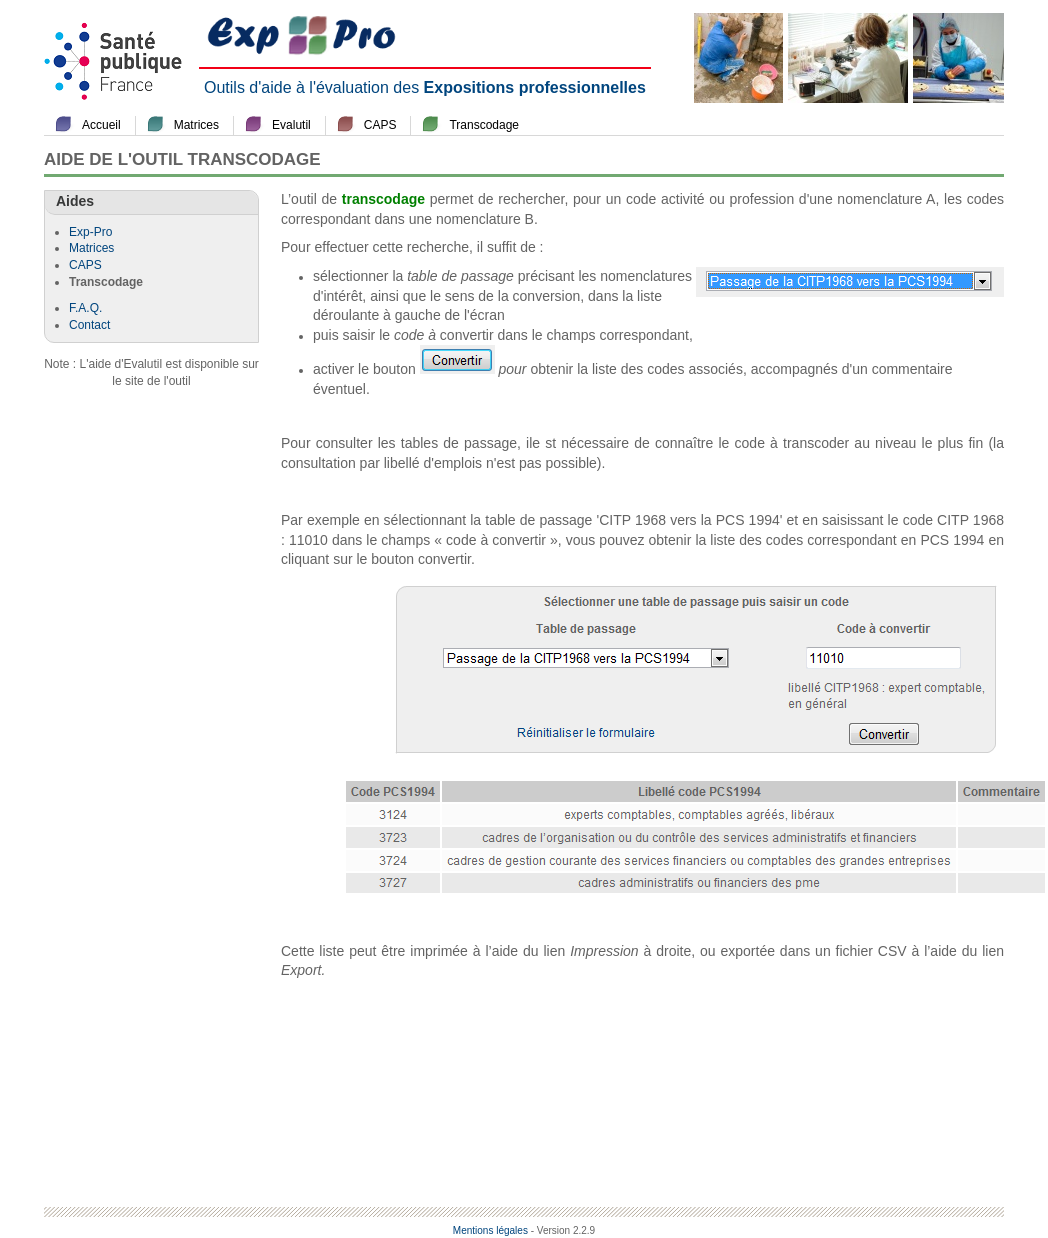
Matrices (196, 125)
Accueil (101, 125)
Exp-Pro (90, 232)
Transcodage (484, 125)
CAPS (380, 125)
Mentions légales (490, 1230)
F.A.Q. (85, 308)
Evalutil (291, 125)
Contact (89, 325)
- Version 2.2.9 (563, 1230)
